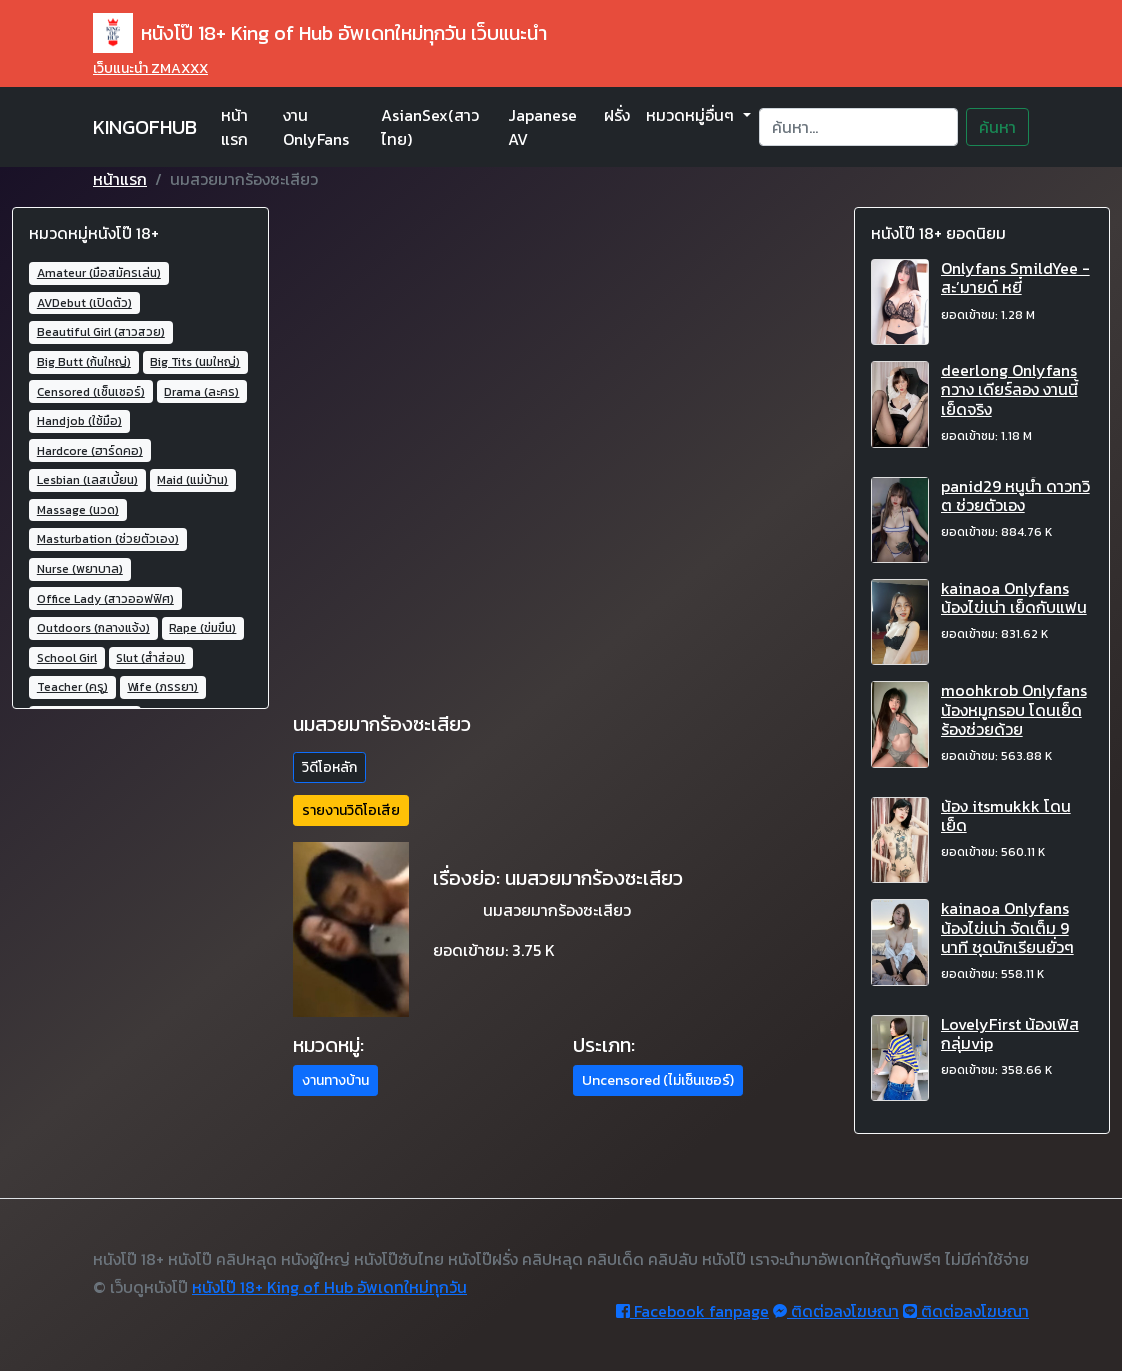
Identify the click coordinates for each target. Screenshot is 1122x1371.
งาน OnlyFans (316, 127)
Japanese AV (542, 127)
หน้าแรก (234, 127)
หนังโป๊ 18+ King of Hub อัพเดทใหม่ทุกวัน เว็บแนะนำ (320, 33)
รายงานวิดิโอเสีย (351, 810)
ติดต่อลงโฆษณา (836, 1311)
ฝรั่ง (617, 115)
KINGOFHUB (145, 127)
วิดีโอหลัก (329, 767)
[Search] (858, 127)
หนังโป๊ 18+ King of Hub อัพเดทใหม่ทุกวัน (329, 1287)
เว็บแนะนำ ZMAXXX (150, 68)
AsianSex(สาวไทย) (430, 127)
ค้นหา (997, 127)
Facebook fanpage (692, 1311)
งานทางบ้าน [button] (335, 1080)
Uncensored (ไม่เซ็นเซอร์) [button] (658, 1080)
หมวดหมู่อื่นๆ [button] (692, 115)
